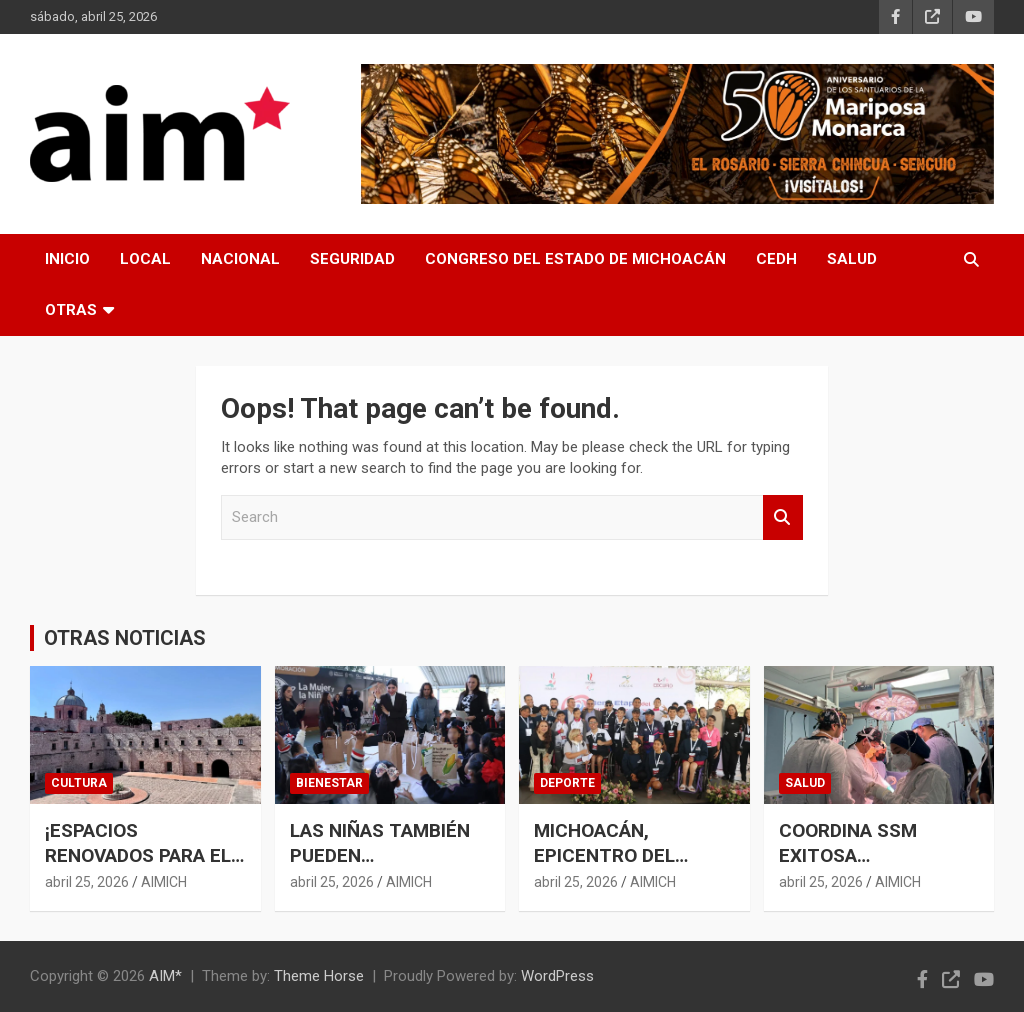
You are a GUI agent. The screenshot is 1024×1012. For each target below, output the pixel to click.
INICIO (67, 259)
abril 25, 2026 (87, 882)
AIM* (165, 976)
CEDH (776, 259)
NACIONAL (240, 259)
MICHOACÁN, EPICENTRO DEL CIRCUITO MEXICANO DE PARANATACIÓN (627, 867)
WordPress (557, 976)
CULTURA (79, 783)
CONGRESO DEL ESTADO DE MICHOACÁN (575, 259)
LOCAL (145, 259)
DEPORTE (567, 783)
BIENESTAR (329, 783)
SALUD (852, 259)
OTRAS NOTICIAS (125, 638)
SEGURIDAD (352, 259)
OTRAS (71, 310)
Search (783, 517)
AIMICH (164, 882)
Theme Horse (319, 976)
